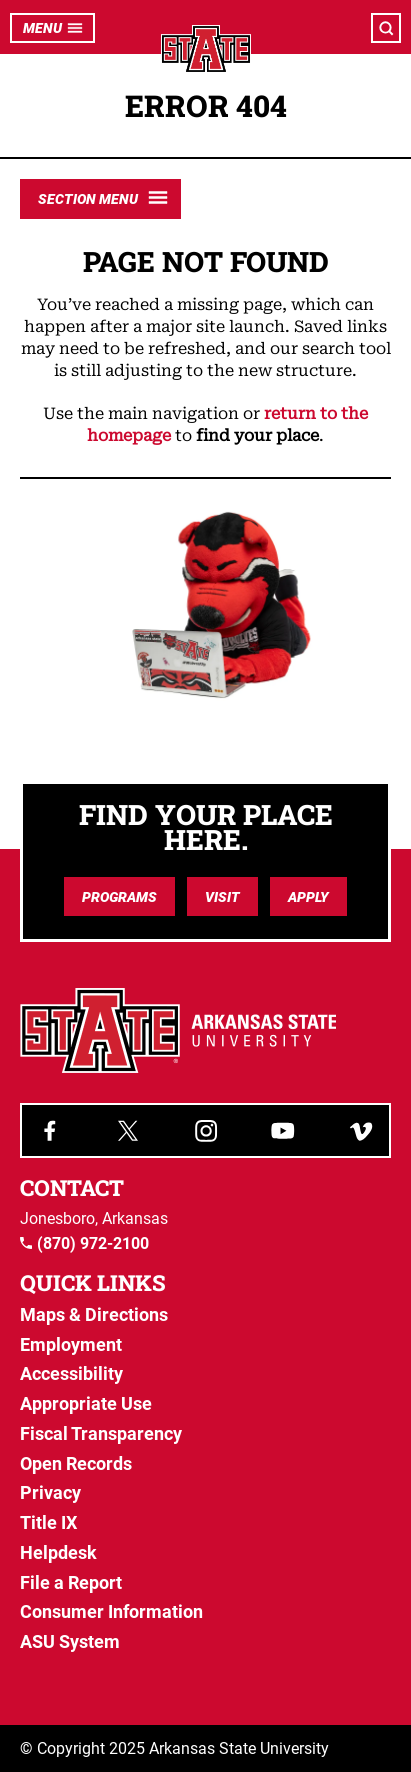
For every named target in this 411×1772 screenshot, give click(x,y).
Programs (119, 897)
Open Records (76, 1463)
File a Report (71, 1582)
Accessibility (71, 1373)
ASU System (70, 1641)
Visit (222, 897)
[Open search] (386, 28)
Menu (53, 28)
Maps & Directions (94, 1314)
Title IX (48, 1522)
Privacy (50, 1492)
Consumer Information (111, 1611)
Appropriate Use (86, 1403)
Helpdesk (58, 1552)
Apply (308, 897)
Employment (71, 1344)
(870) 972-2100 (84, 1244)
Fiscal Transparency (101, 1433)
